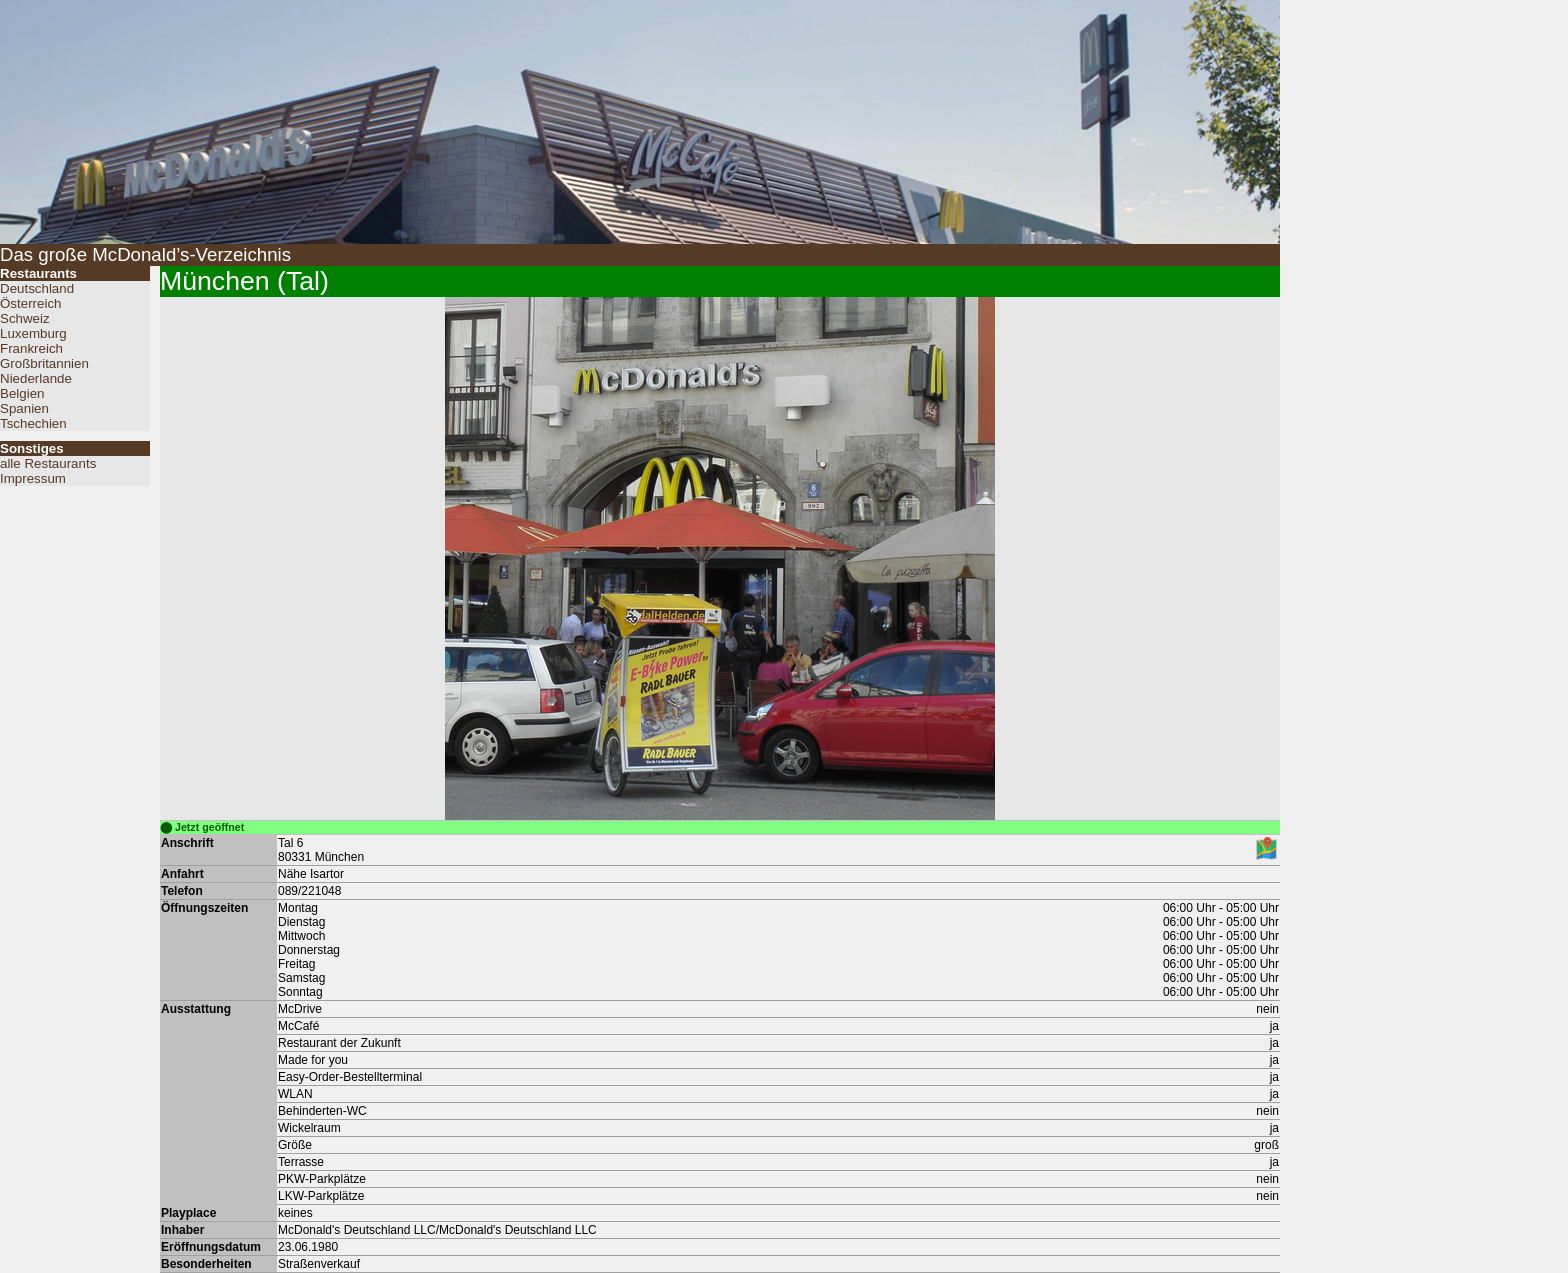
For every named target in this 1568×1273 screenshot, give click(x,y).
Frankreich (31, 348)
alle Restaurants (48, 463)
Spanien (24, 408)
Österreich (30, 303)
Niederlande (36, 378)
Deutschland (37, 288)
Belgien (22, 393)
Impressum (33, 478)
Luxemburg (33, 333)
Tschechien (33, 423)
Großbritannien (44, 363)
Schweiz (25, 318)
